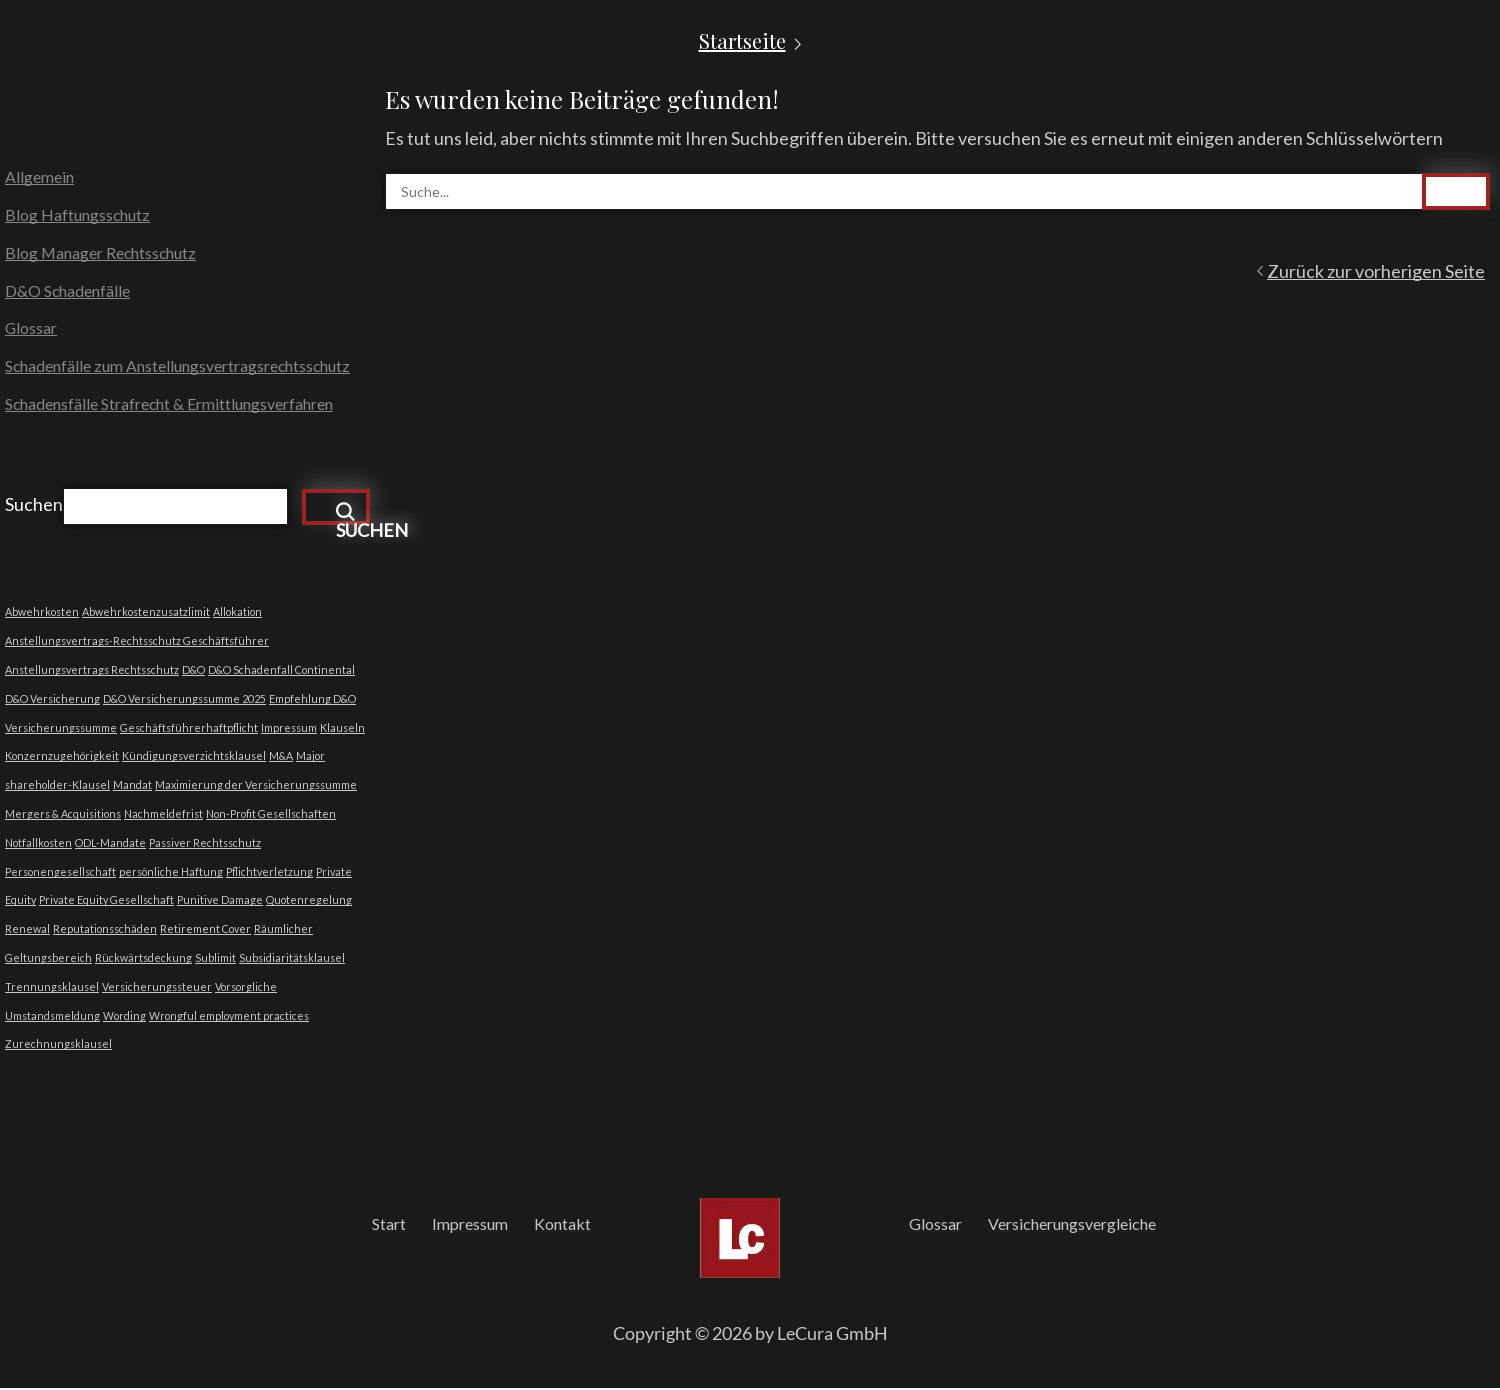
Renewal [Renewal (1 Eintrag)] (27, 930)
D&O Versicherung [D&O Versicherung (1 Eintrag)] (52, 700)
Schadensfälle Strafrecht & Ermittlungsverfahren (170, 406)
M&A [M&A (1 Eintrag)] (281, 757)
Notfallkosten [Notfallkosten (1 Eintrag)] (38, 844)
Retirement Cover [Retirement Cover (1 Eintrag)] (205, 930)
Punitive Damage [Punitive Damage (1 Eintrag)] (220, 901)
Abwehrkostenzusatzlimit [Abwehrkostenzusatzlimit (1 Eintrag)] (146, 613)
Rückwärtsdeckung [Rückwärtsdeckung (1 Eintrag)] (143, 959)
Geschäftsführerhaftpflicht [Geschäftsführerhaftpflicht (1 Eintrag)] (189, 728)
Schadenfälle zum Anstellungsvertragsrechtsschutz (179, 368)
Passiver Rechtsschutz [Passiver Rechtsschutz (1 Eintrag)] (205, 844)
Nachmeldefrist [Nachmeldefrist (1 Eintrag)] (163, 815)
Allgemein (39, 177)
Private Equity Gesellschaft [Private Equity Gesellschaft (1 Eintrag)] (106, 901)
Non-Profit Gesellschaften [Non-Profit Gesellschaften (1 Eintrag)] (271, 815)
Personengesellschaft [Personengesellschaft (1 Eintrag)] (60, 872)
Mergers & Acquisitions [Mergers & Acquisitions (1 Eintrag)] (63, 815)
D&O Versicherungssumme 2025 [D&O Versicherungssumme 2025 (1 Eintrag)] (184, 700)
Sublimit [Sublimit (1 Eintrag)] (215, 959)
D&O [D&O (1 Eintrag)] (193, 671)
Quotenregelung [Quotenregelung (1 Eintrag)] (309, 901)
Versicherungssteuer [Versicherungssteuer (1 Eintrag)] (157, 988)
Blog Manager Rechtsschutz (101, 253)
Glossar (31, 329)
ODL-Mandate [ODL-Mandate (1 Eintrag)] (110, 844)
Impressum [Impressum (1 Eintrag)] (289, 728)
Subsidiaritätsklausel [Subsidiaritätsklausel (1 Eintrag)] (292, 959)
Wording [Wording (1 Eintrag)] (124, 1016)
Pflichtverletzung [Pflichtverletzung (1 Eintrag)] (269, 872)
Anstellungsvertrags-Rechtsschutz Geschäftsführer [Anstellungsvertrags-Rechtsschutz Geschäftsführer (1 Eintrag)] (137, 642)
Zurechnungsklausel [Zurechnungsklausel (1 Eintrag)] (58, 1045)
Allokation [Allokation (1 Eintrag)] (237, 613)
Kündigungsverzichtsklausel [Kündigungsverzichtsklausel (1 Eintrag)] (194, 757)
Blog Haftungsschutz (78, 215)
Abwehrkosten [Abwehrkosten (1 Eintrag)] (42, 613)
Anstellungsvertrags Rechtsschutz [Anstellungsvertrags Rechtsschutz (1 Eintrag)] (92, 671)
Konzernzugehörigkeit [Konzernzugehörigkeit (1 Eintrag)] (62, 757)
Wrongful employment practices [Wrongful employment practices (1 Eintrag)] (229, 1016)
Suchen (34, 506)
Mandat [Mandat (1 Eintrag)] (132, 786)
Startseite (742, 41)
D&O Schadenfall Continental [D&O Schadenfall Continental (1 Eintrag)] (281, 671)
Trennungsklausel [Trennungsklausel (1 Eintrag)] (52, 988)
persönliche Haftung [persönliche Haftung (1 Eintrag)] (171, 872)
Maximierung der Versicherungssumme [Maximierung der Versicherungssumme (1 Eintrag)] (256, 786)
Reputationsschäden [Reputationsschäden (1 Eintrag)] (105, 930)
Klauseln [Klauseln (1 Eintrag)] (342, 728)
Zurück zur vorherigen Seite (1376, 271)
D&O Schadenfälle (68, 291)
